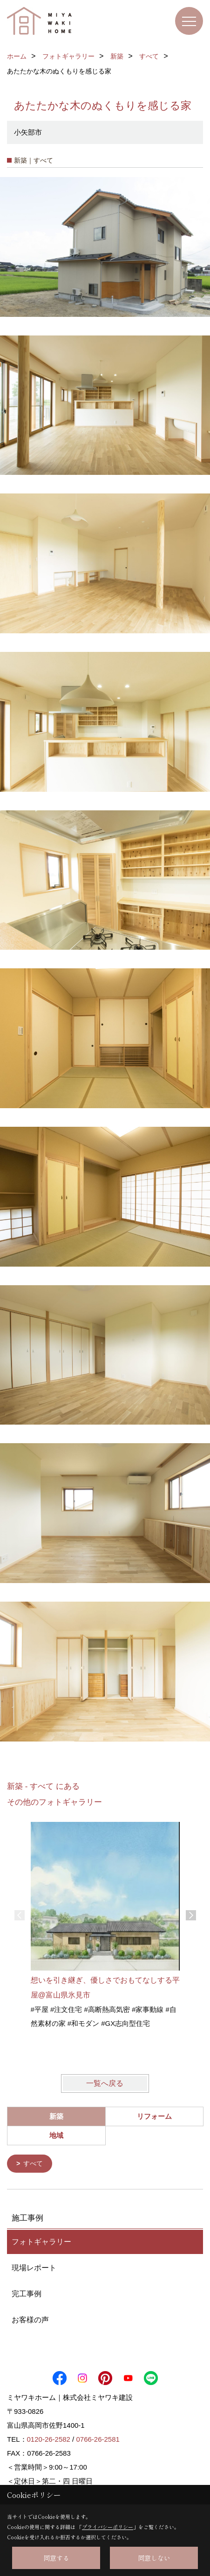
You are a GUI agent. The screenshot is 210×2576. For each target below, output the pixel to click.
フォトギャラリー (41, 2241)
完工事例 (26, 2293)
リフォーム (154, 2116)
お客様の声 (30, 2319)
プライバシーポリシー (107, 2526)
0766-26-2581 (97, 2439)
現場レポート (34, 2267)
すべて (33, 2163)
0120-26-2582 (48, 2439)
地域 (56, 2135)
